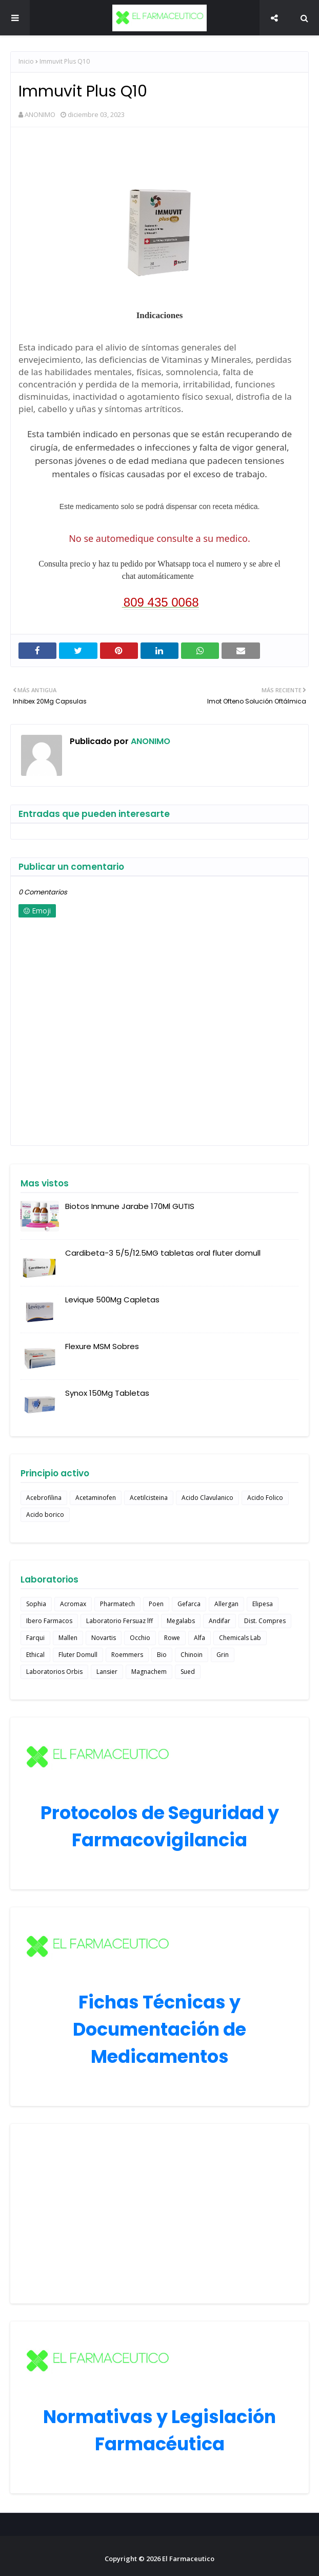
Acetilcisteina (149, 1497)
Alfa (199, 1637)
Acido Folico (265, 1497)
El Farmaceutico (188, 2558)
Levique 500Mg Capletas (112, 1299)
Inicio (26, 61)
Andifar (219, 1620)
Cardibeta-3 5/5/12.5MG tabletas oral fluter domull (163, 1252)
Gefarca (189, 1603)
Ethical (35, 1654)
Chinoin (192, 1654)
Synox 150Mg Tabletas (107, 1393)
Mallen (67, 1637)
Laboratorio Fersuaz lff (119, 1620)
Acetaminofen (95, 1497)
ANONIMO (40, 114)
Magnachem (149, 1671)
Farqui (35, 1637)
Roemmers (127, 1654)
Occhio (140, 1637)
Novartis (103, 1637)
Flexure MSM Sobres (102, 1346)
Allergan (226, 1603)
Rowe (172, 1637)
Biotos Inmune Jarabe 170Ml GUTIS (129, 1206)
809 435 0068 (161, 602)
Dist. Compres (265, 1620)
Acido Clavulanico (207, 1497)
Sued (188, 1671)
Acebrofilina (44, 1497)
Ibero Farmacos (49, 1620)
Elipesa (262, 1603)
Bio (162, 1654)
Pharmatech (117, 1603)
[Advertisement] (159, 2214)
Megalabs (181, 1620)
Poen (156, 1603)
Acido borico (45, 1514)
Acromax (73, 1603)
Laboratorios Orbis (54, 1671)
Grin (222, 1654)
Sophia (36, 1603)
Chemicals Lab (240, 1637)
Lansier (106, 1671)
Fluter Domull (77, 1654)
